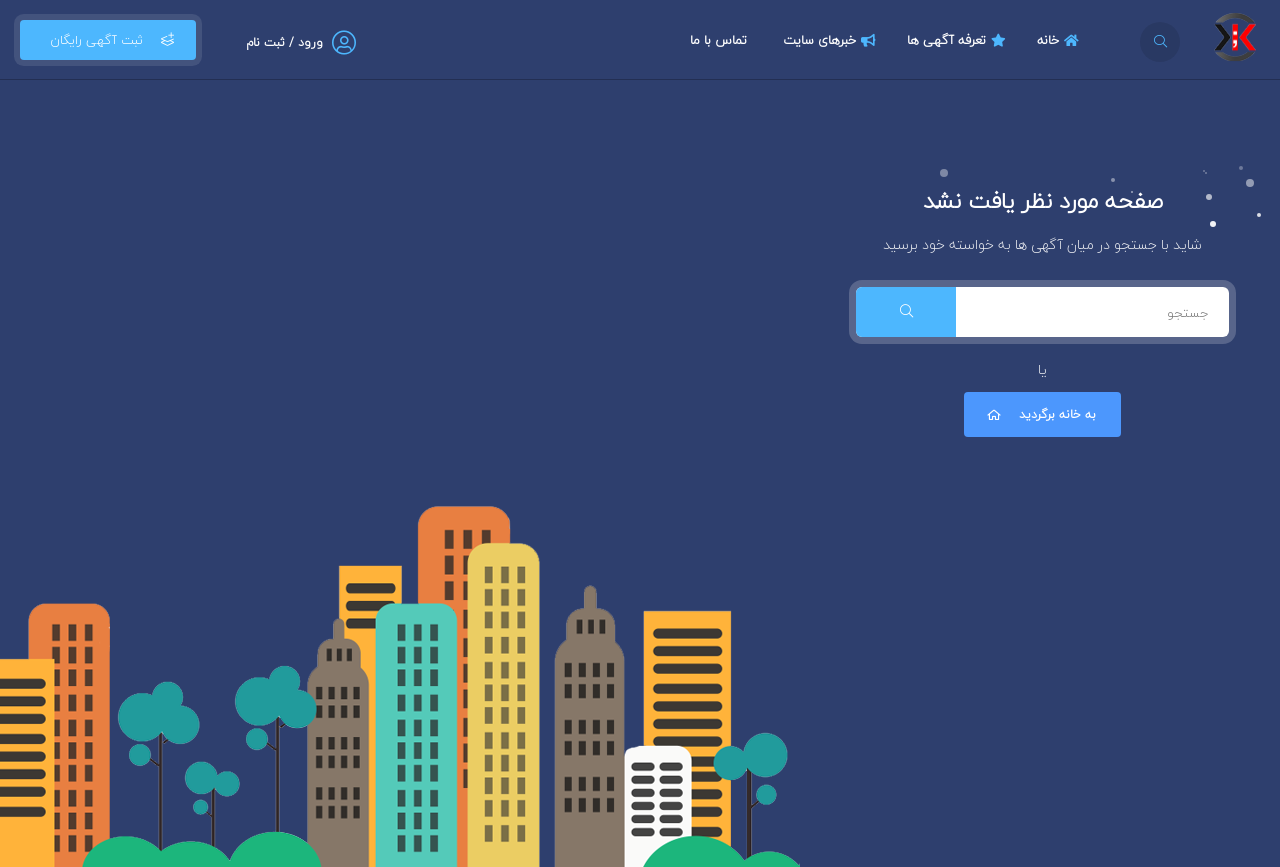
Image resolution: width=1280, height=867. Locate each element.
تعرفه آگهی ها (959, 40)
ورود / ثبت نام (284, 42)
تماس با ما (718, 40)
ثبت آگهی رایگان (108, 40)
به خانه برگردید (1040, 414)
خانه (1060, 40)
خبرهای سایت (832, 40)
